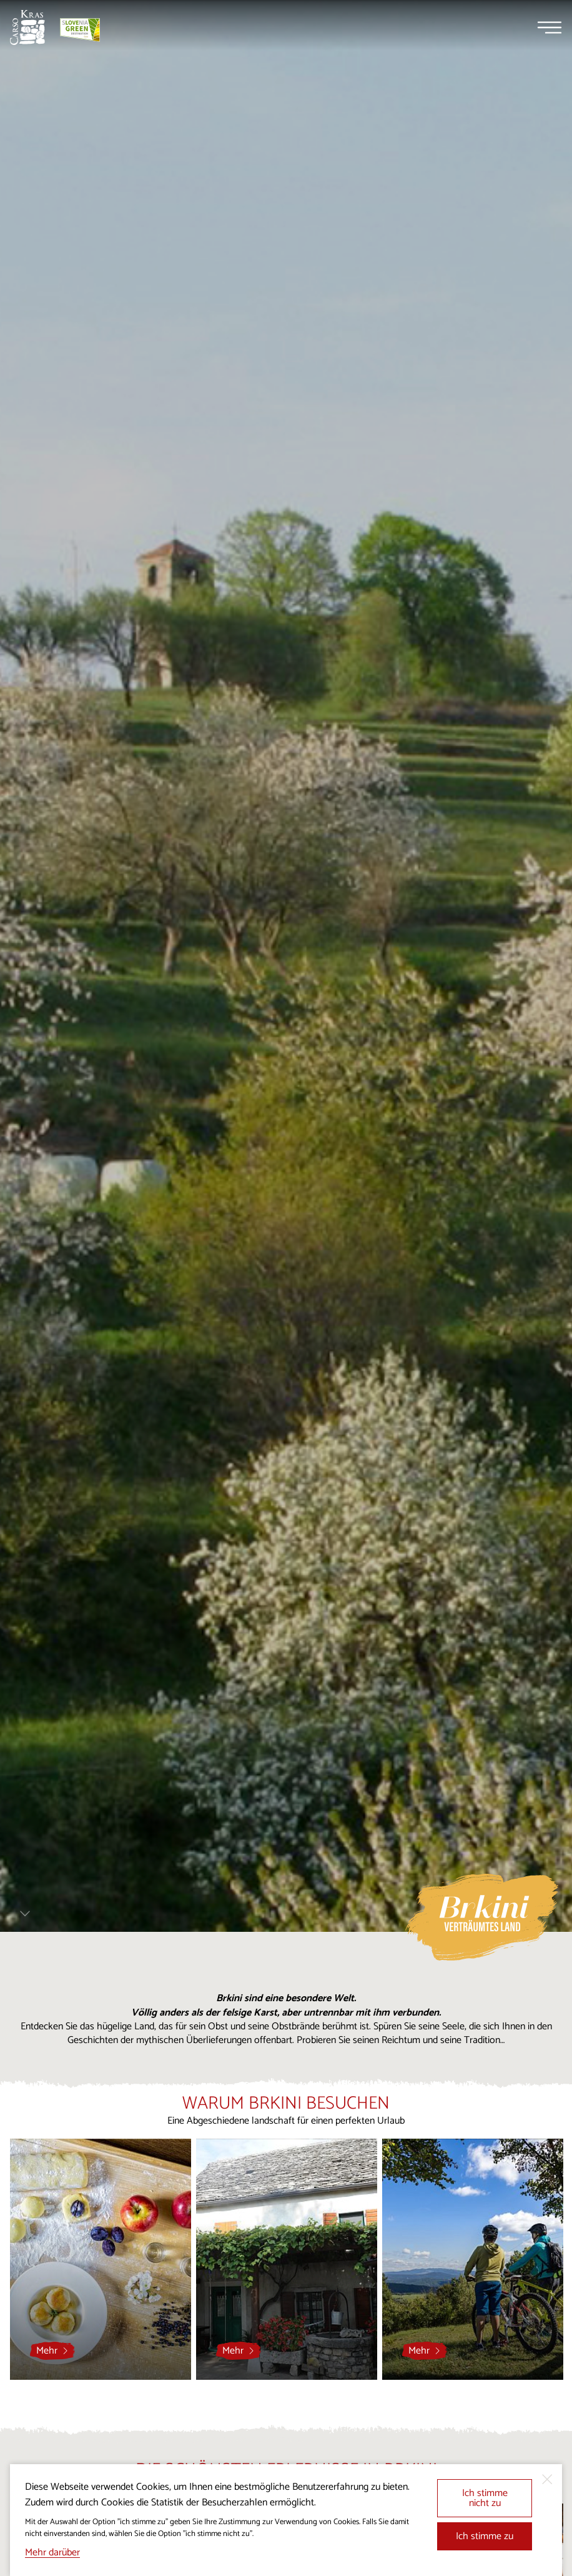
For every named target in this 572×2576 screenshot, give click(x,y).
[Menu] (549, 27)
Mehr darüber (52, 2552)
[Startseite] (27, 27)
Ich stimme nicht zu (485, 2498)
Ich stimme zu (484, 2536)
